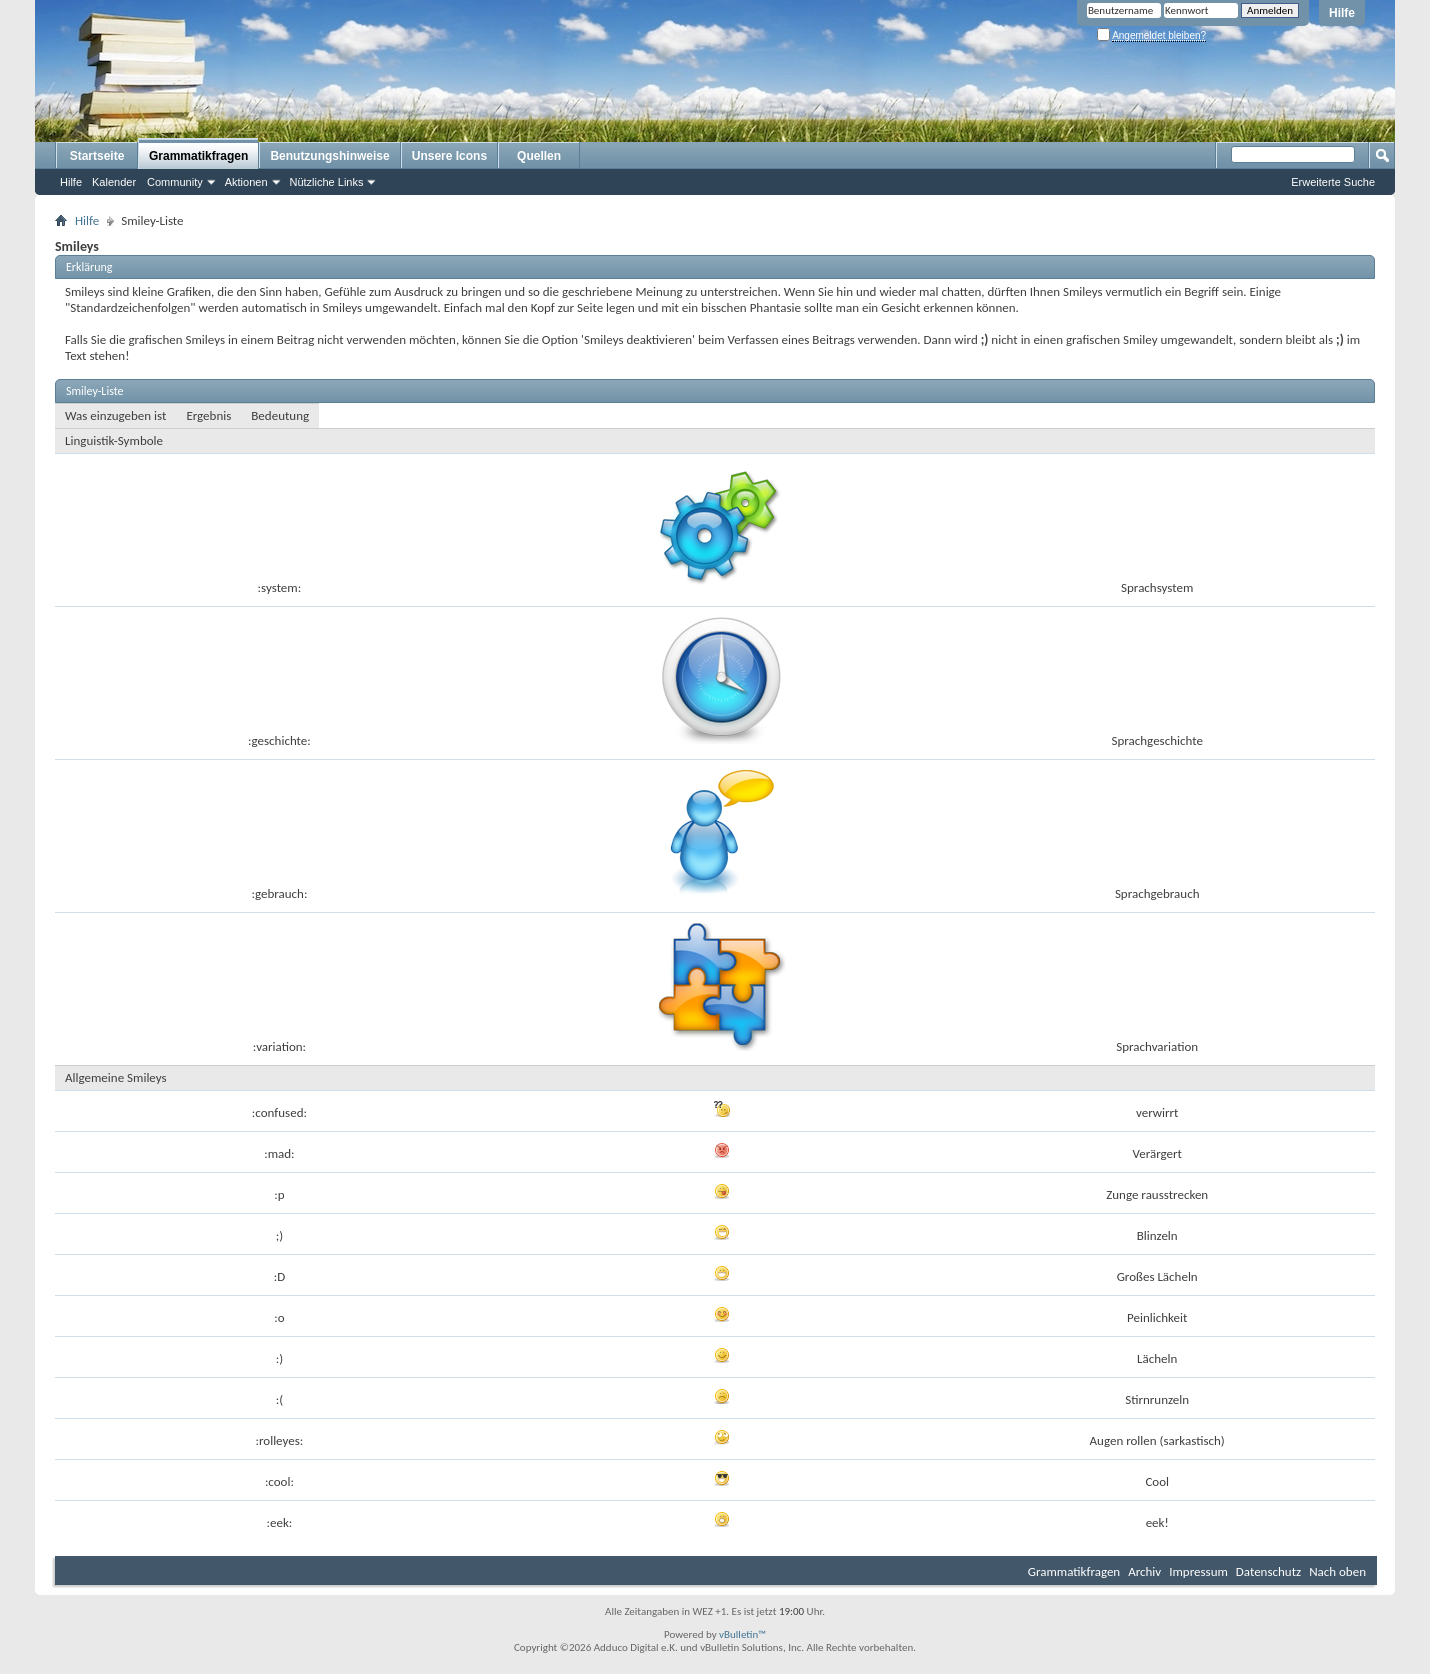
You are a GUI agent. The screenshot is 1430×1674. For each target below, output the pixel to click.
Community (175, 182)
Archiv (1144, 1571)
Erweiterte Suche (1333, 182)
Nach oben (1337, 1571)
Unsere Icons (449, 156)
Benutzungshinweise (329, 156)
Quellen (539, 156)
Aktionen (246, 182)
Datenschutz (1268, 1571)
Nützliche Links (327, 182)
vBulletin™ (742, 1634)
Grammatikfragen (198, 156)
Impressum (1198, 1571)
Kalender (114, 182)
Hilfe (1342, 13)
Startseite (97, 156)
